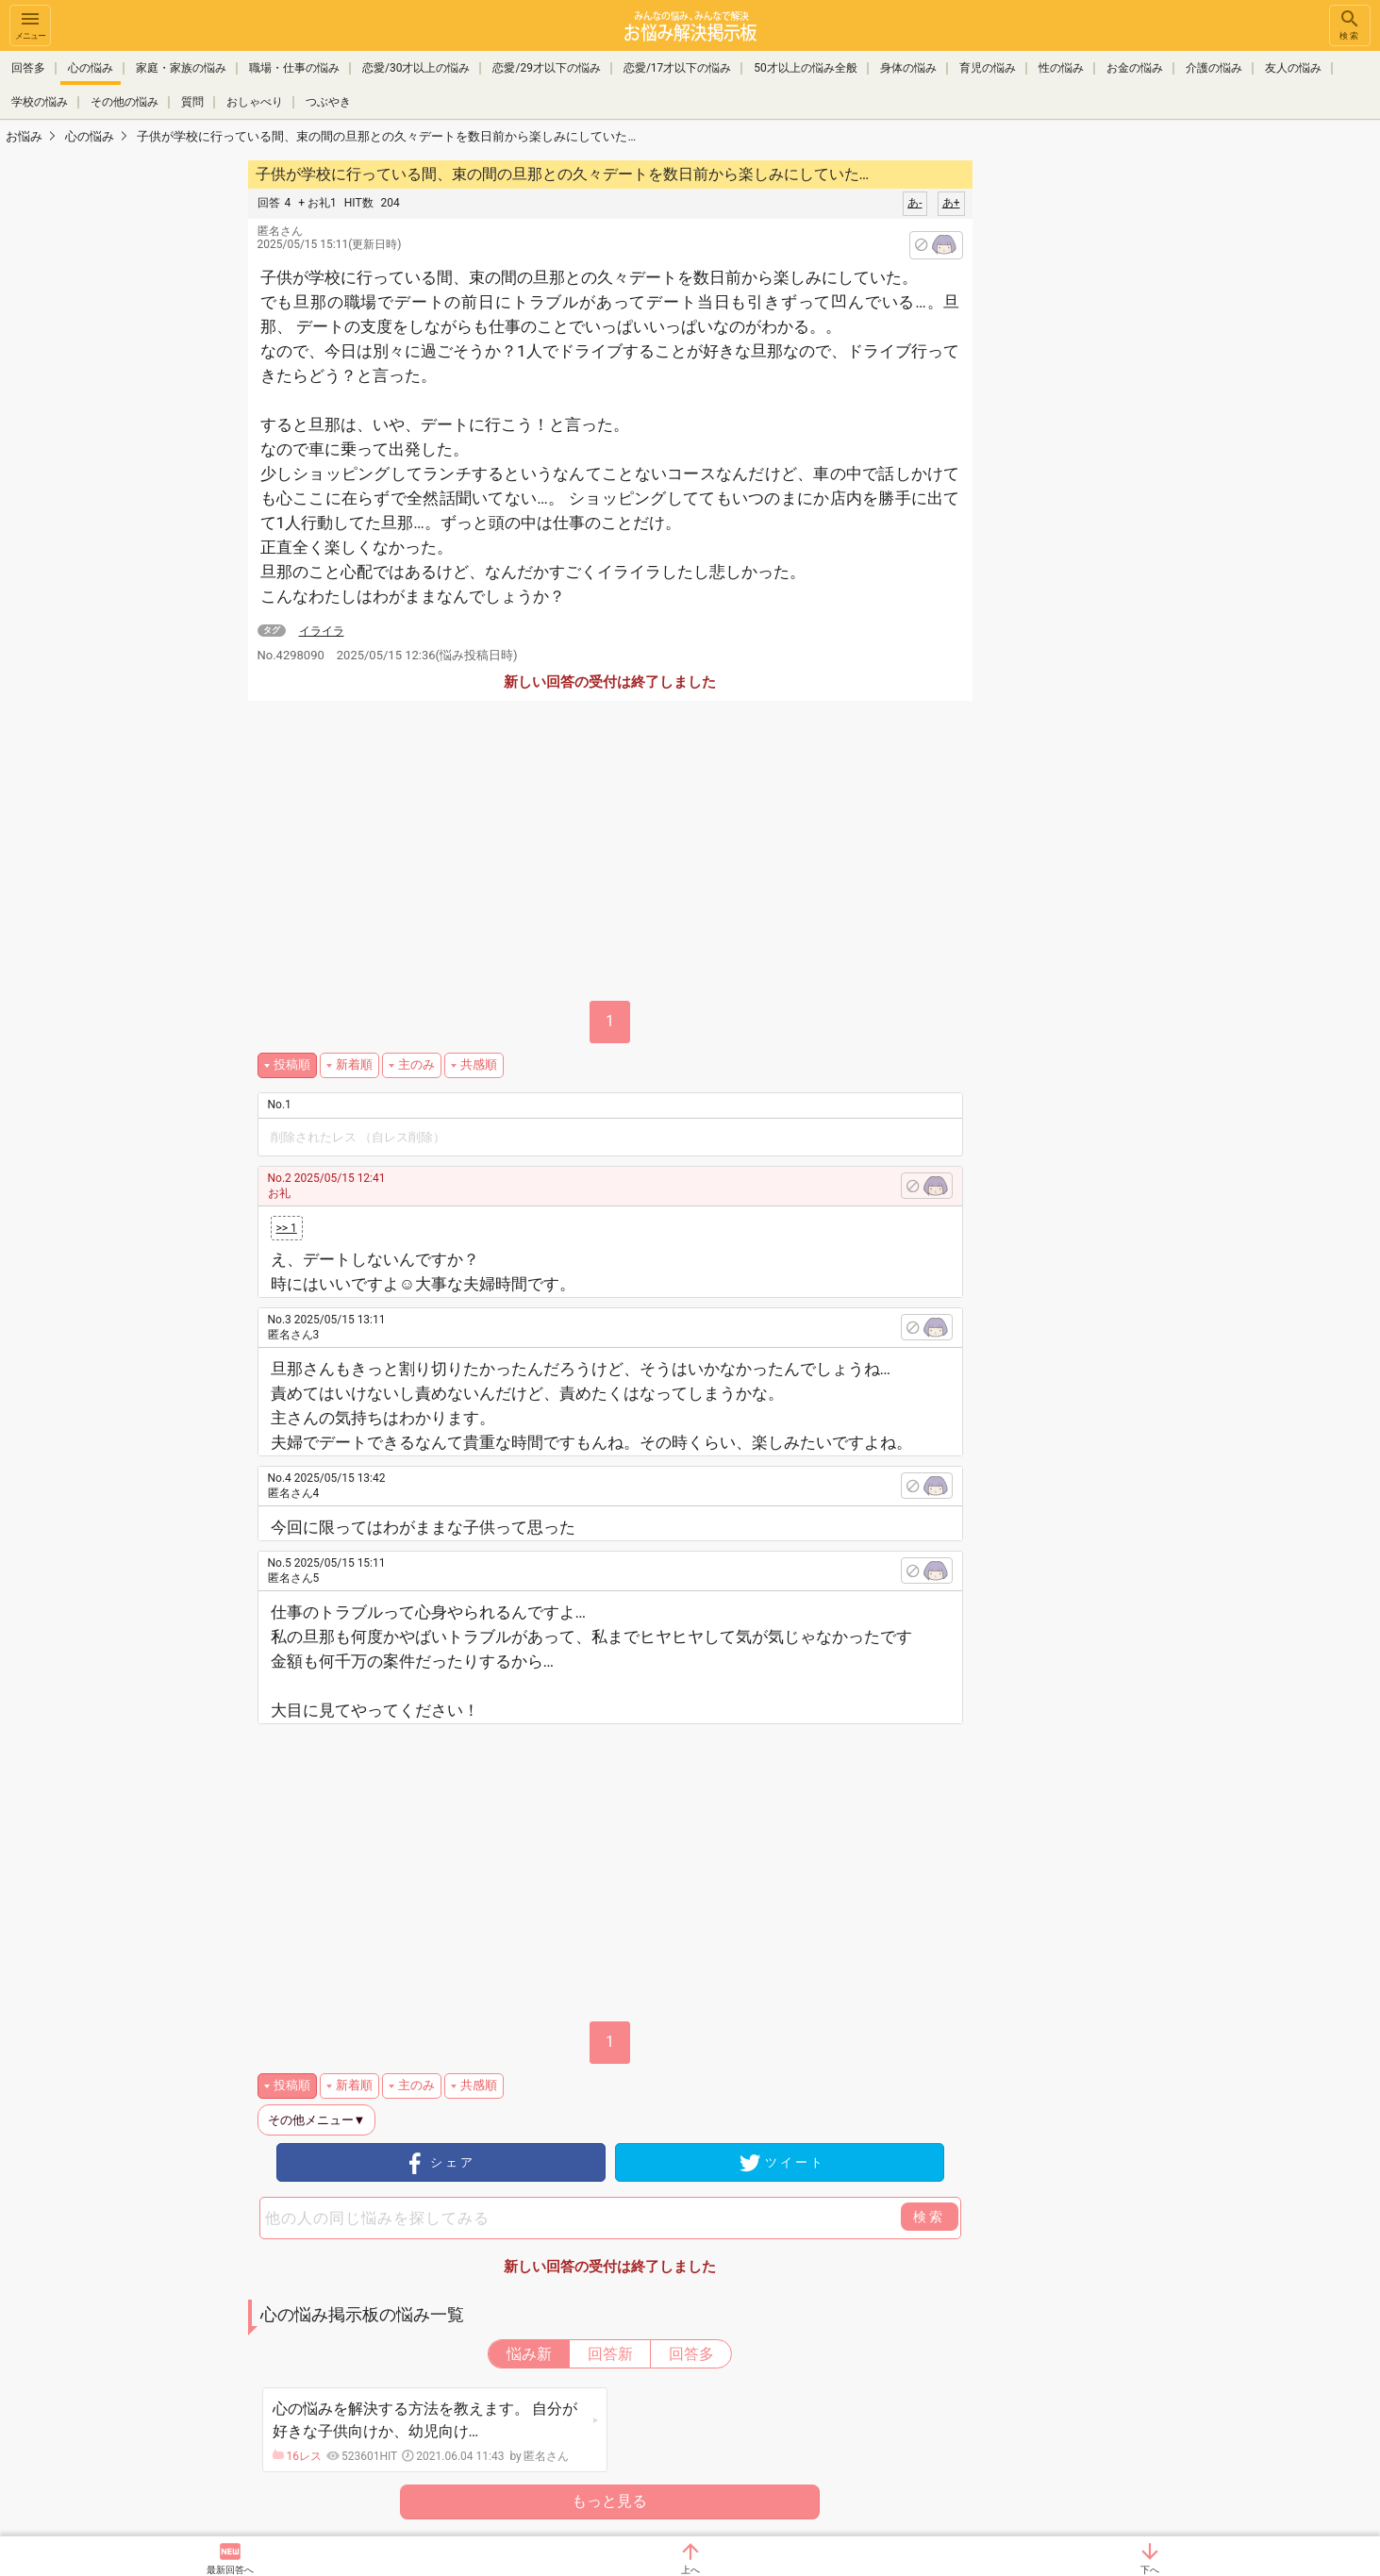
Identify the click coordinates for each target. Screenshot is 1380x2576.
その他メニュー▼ (317, 2120)
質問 (192, 101)
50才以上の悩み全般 (805, 68)
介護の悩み (1214, 68)
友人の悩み (1293, 68)
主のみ (416, 1064)
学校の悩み (39, 101)
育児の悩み (987, 68)
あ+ (951, 202)
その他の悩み (124, 101)
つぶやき (328, 101)
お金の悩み (1134, 68)
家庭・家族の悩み (181, 68)
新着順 (354, 1064)
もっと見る (609, 2501)
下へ (1149, 2570)
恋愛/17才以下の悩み (677, 68)
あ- (914, 202)
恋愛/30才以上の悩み (416, 68)
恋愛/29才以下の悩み (546, 68)
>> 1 (286, 1228)
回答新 (610, 2354)
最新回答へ (230, 2570)
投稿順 (292, 1064)
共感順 (478, 1064)
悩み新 (529, 2354)
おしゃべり (254, 101)
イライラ (321, 631)
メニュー (30, 24)
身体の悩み (908, 68)
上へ (690, 2570)
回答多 (28, 68)
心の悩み (90, 68)
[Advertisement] (1105, 440)
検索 (1349, 24)
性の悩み (1061, 68)
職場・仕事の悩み (294, 68)
